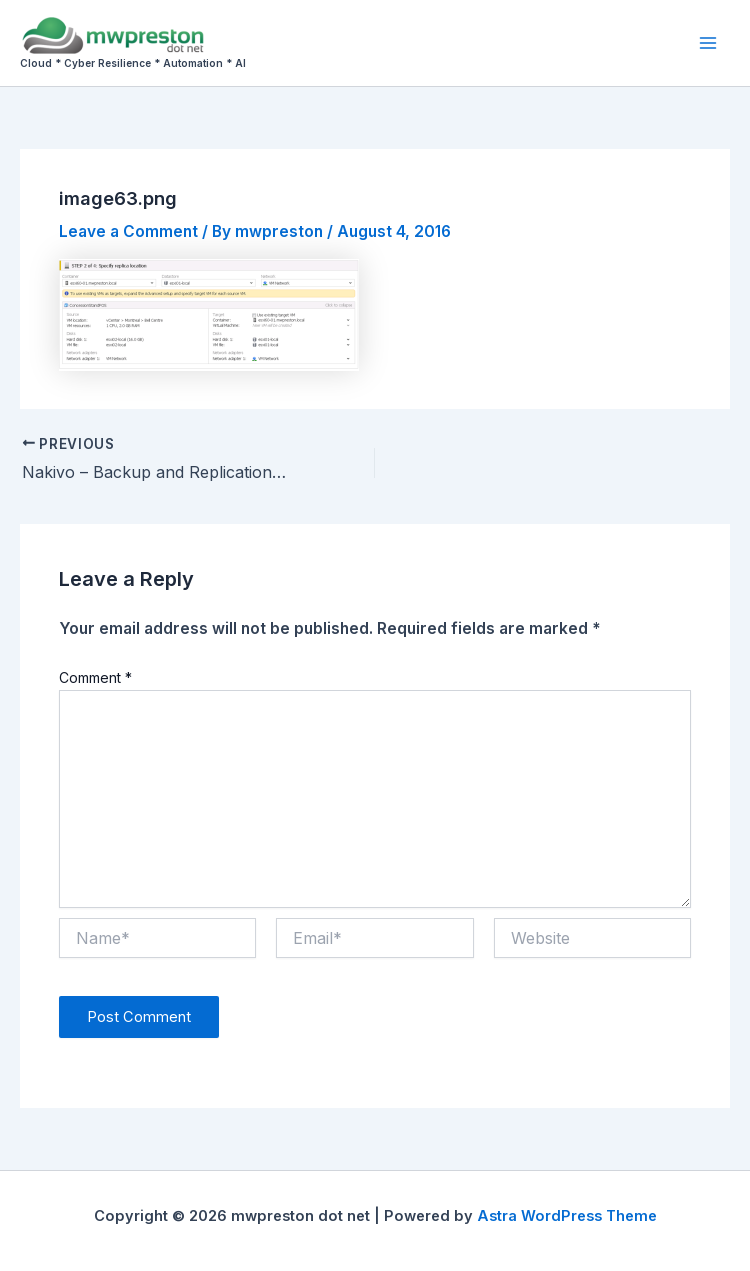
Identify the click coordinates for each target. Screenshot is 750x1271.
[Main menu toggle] (708, 42)
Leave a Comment (128, 231)
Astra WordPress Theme (567, 1216)
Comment (95, 677)
